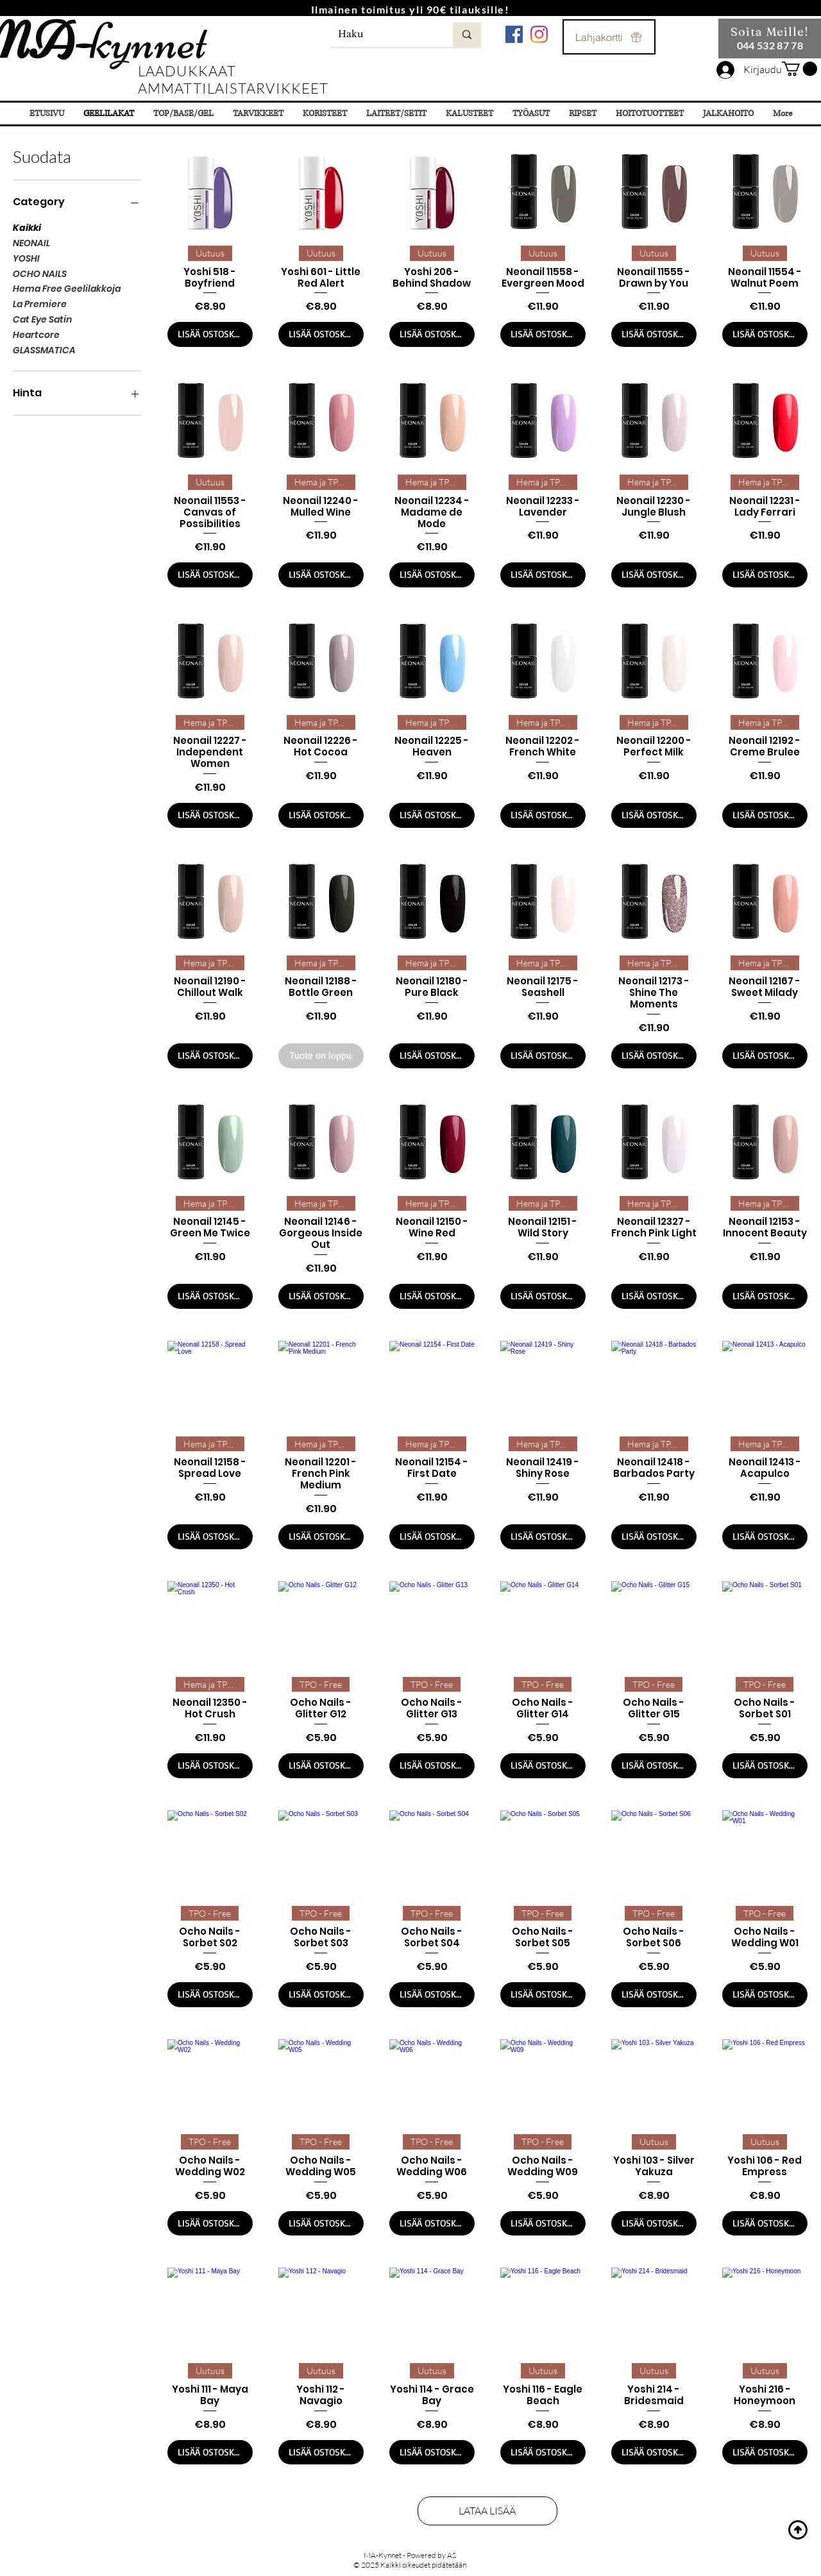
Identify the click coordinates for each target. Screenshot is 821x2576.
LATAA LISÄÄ (487, 2510)
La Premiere (40, 303)
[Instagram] (539, 34)
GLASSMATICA (44, 350)
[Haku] (382, 34)
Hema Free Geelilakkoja (67, 288)
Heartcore (36, 334)
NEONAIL (31, 242)
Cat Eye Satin (42, 319)
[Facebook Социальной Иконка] (514, 34)
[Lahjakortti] (609, 37)
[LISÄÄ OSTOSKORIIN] (210, 334)
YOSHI (26, 258)
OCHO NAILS (40, 273)
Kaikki (27, 227)
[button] (799, 69)
